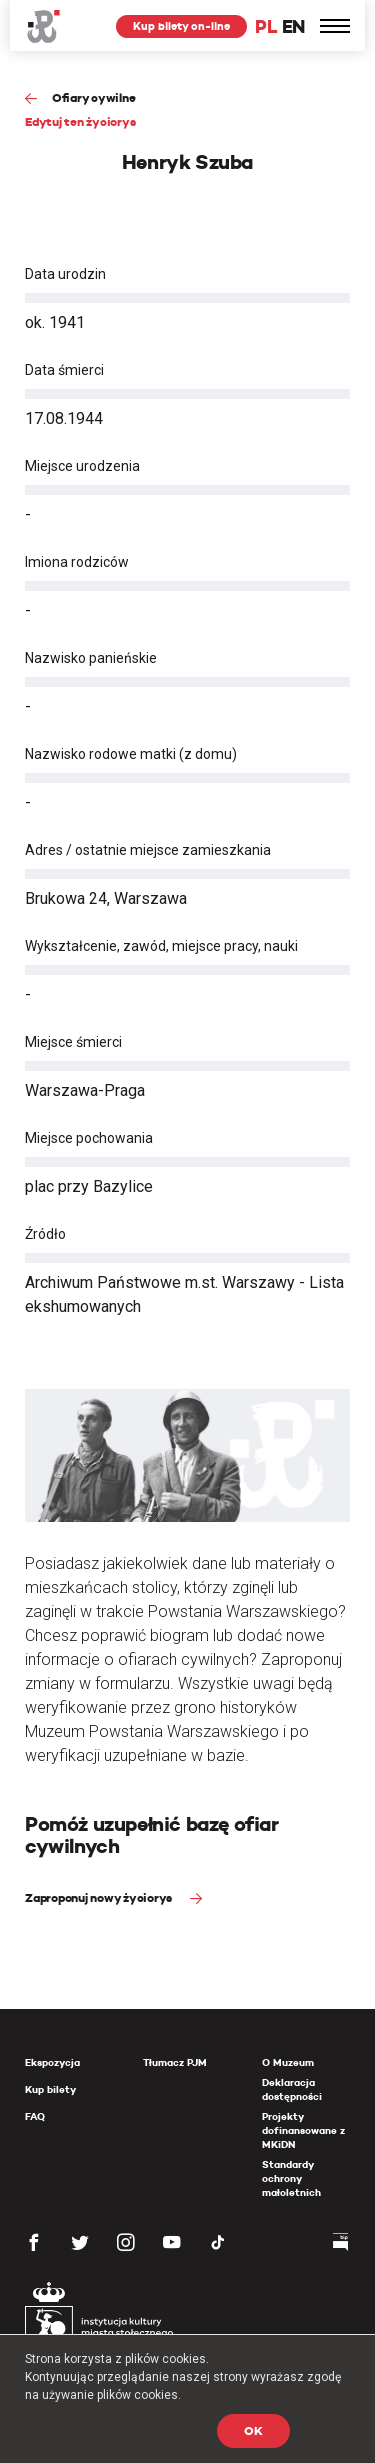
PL (266, 26)
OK (253, 2430)
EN (293, 26)
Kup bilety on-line (181, 26)
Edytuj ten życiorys (80, 121)
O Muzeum (288, 2062)
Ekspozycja (52, 2062)
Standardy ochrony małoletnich (291, 2178)
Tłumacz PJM (175, 2062)
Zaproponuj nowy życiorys (100, 1897)
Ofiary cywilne (94, 97)
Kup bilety (50, 2089)
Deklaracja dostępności (292, 2089)
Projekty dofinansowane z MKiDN (303, 2130)
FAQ (35, 2116)
